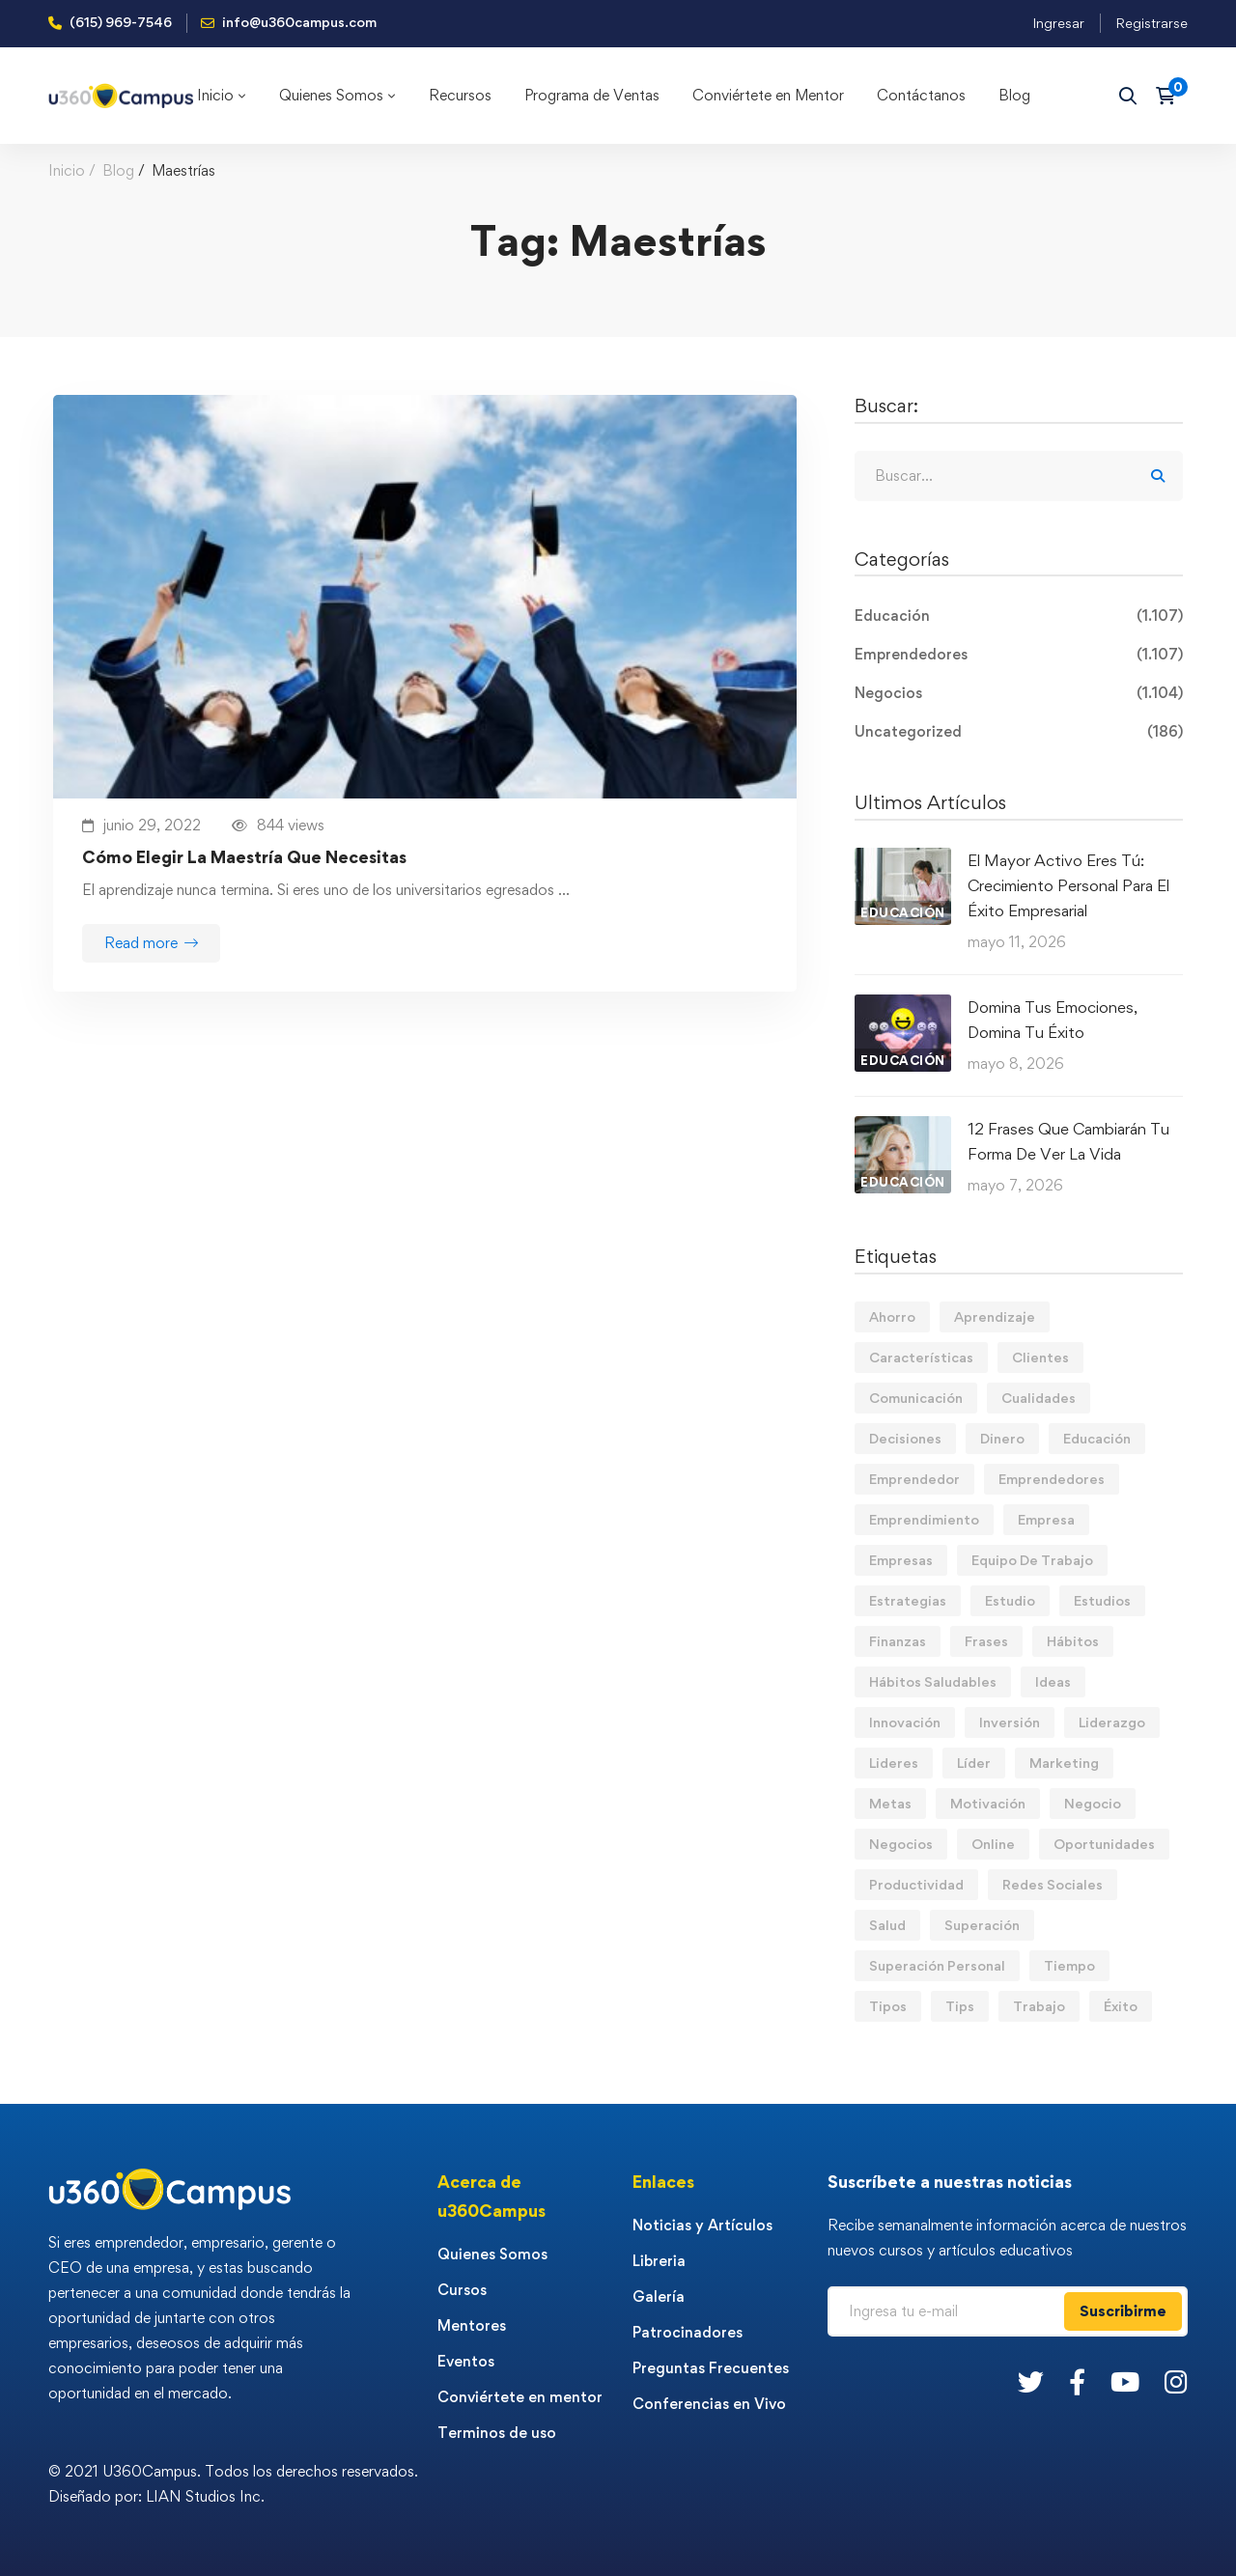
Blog (118, 170)
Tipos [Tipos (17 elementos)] (888, 2006)
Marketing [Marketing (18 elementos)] (1064, 1762)
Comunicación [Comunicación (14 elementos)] (916, 1397)
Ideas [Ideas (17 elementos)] (1053, 1681)
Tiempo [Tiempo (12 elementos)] (1069, 1965)
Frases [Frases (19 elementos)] (986, 1641)
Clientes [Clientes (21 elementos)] (1040, 1357)
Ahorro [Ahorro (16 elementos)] (892, 1316)
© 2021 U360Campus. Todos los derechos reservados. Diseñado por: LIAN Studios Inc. (233, 2484)
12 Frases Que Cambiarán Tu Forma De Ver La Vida (1068, 1141)
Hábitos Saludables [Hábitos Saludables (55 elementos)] (933, 1681)
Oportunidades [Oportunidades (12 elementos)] (1104, 1843)
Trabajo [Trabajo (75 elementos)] (1039, 2006)
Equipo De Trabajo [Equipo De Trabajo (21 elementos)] (1032, 1560)
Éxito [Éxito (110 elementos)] (1121, 2006)
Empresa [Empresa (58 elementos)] (1046, 1519)
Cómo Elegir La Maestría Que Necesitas (244, 857)
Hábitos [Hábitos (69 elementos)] (1073, 1641)
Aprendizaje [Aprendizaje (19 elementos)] (994, 1316)
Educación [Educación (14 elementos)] (1097, 1438)
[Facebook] (1077, 2381)
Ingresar (1058, 22)
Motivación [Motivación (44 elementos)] (987, 1803)
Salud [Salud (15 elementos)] (887, 1925)
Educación (1019, 616)
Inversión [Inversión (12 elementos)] (1009, 1722)
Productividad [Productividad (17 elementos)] (916, 1884)
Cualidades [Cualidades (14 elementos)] (1038, 1397)
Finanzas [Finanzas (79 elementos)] (897, 1641)
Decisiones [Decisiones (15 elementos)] (905, 1438)
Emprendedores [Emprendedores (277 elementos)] (1051, 1478)
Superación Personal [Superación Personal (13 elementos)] (937, 1965)
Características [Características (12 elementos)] (921, 1357)
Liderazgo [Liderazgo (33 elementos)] (1112, 1722)
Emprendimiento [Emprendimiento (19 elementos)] (924, 1519)
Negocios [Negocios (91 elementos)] (901, 1843)
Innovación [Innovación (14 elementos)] (905, 1722)
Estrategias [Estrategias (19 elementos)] (907, 1600)
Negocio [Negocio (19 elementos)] (1092, 1803)
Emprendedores (1019, 654)
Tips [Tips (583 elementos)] (959, 2006)
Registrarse (1151, 22)
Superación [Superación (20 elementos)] (982, 1925)
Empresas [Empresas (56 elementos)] (901, 1560)
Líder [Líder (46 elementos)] (974, 1762)
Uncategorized (1019, 731)
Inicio (66, 170)
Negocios (1019, 693)
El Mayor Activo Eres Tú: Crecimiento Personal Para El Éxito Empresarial (1068, 885)
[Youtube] (1125, 2381)
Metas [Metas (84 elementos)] (890, 1803)
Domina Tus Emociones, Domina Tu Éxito (1053, 1019)
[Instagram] (1176, 2381)
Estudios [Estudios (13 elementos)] (1102, 1600)
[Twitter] (1030, 2381)
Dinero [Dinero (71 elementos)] (1002, 1438)
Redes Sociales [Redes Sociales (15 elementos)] (1052, 1884)
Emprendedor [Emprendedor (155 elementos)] (914, 1478)
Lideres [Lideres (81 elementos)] (893, 1762)
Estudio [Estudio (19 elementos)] (1010, 1600)
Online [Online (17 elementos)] (993, 1843)
